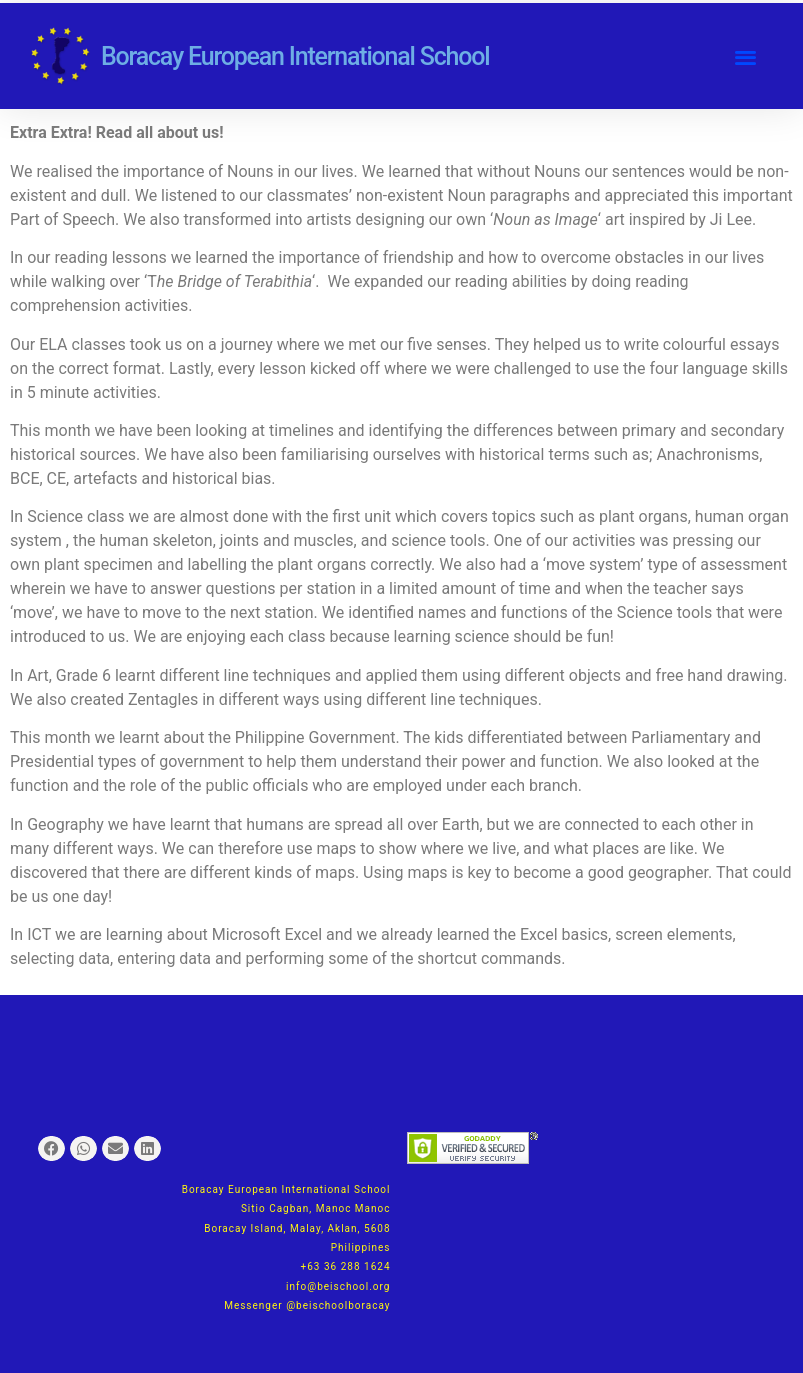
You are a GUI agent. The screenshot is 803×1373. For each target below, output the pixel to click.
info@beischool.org (338, 1286)
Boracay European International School (295, 56)
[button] (745, 56)
